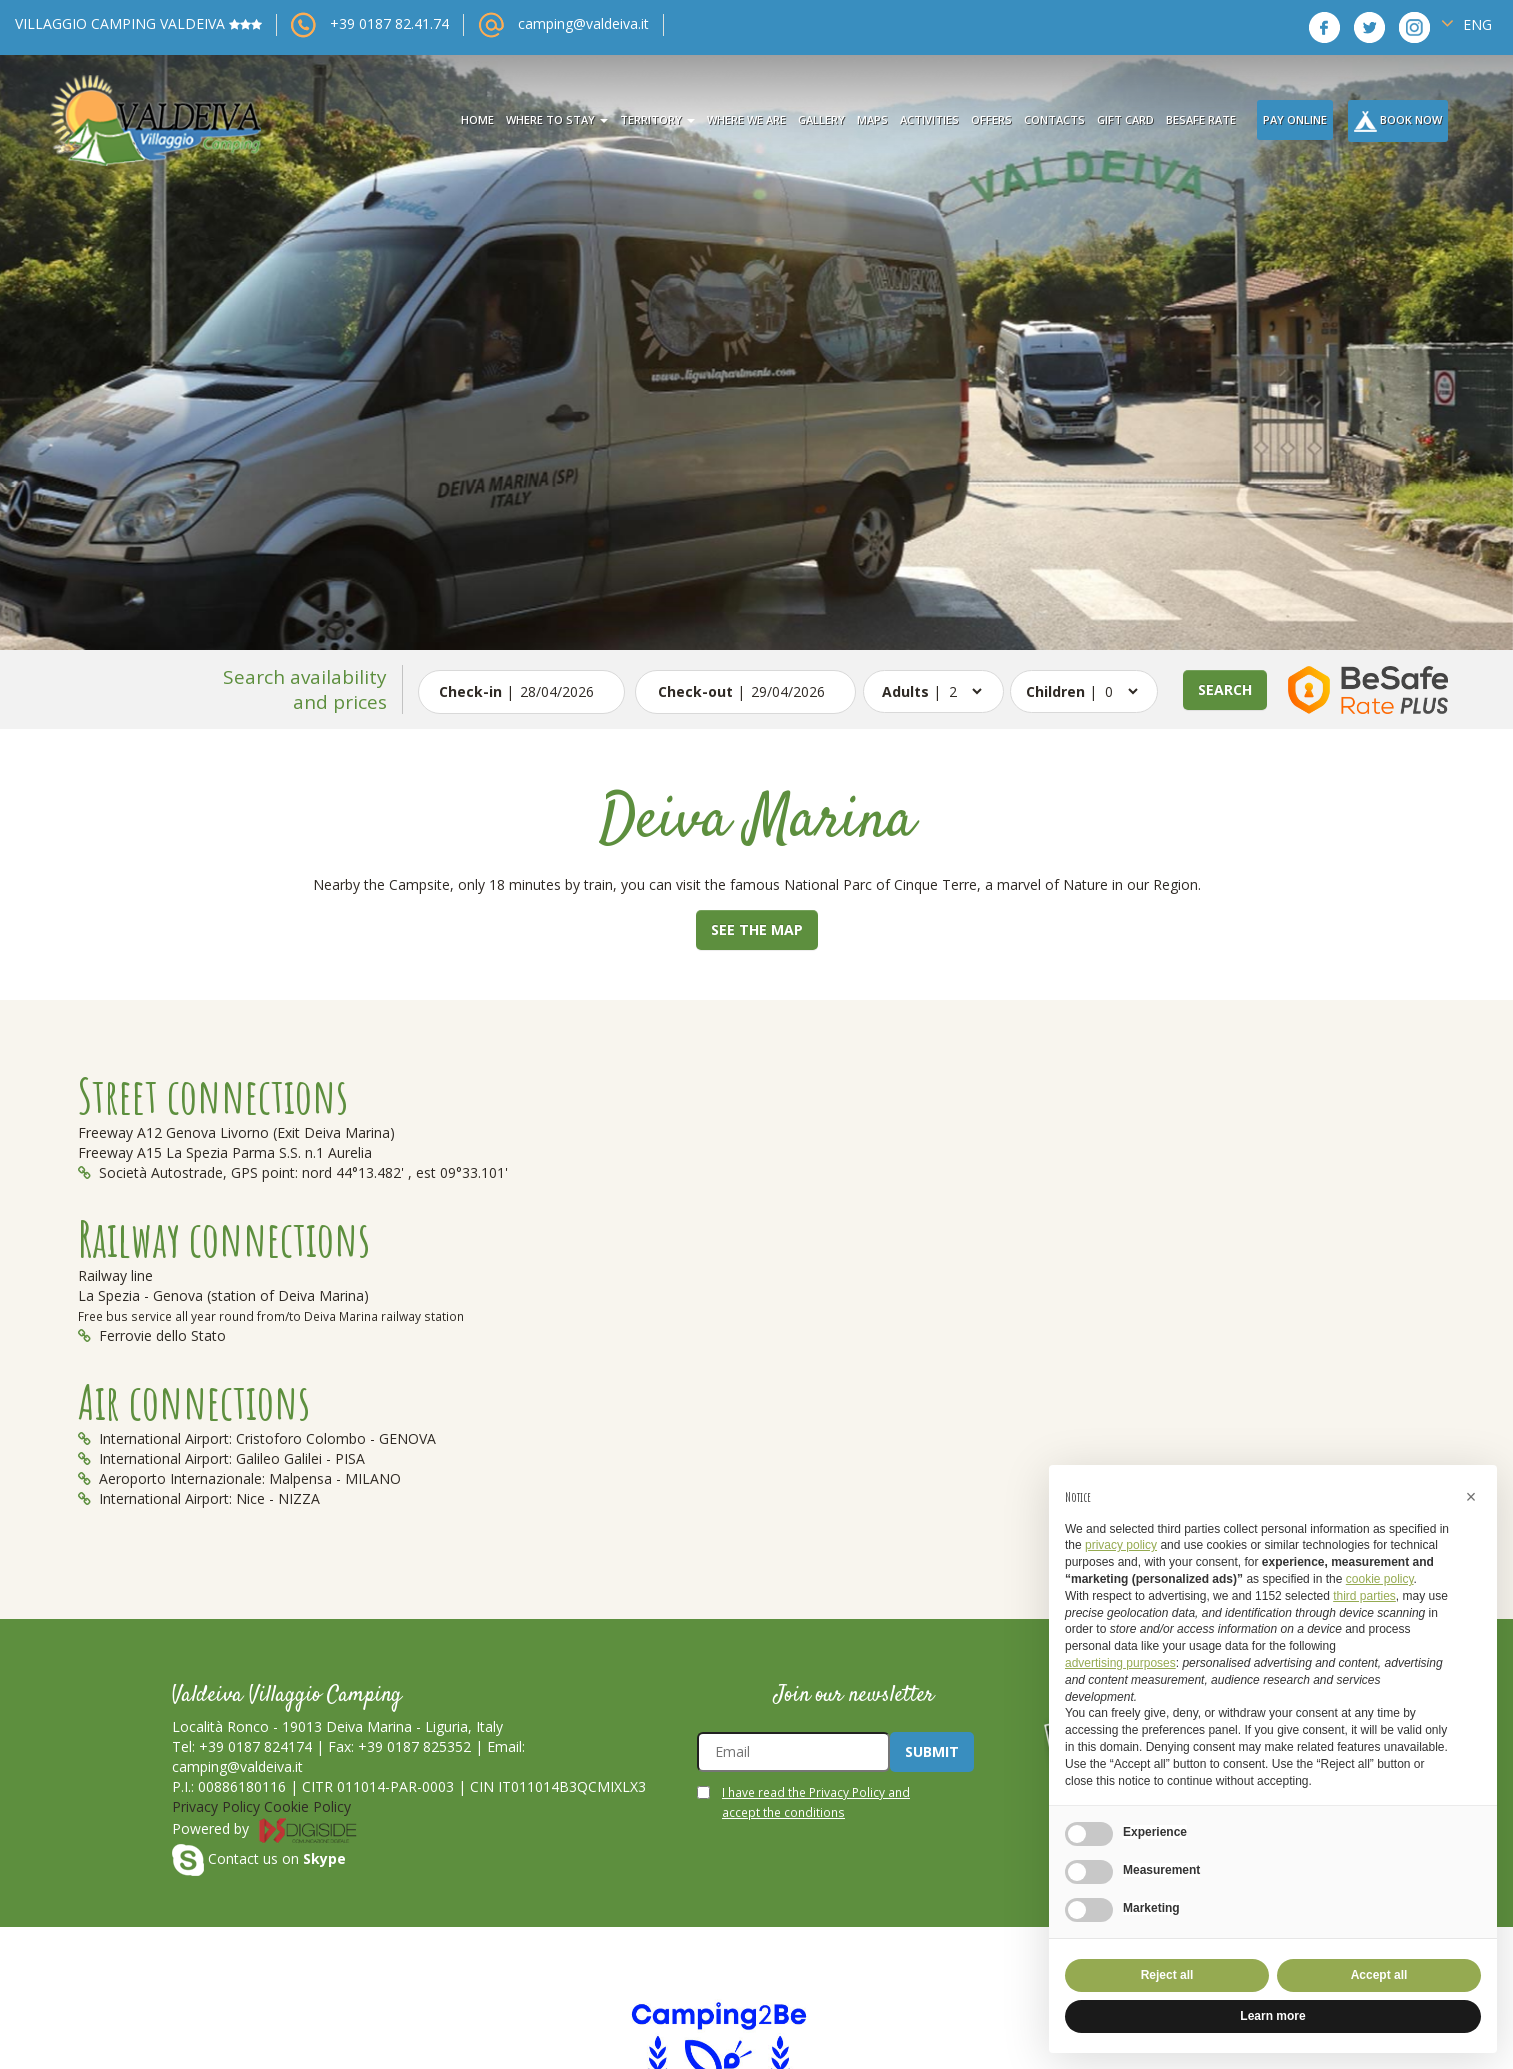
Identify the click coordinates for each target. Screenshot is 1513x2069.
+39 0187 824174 (255, 1746)
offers (991, 119)
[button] (1471, 1497)
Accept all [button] (1379, 1975)
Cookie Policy (307, 1806)
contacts (1054, 119)
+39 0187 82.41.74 (389, 23)
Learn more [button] (1272, 2016)
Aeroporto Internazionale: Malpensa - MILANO (239, 1478)
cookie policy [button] (1380, 1579)
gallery (821, 119)
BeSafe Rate (1201, 119)
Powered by (265, 1828)
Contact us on (259, 1858)
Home (477, 119)
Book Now (1398, 121)
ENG (1466, 23)
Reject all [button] (1167, 1975)
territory (657, 119)
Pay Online (1295, 119)
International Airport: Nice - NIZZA (199, 1498)
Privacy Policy (216, 1806)
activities (929, 119)
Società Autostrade (150, 1172)
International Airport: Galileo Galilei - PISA (221, 1458)
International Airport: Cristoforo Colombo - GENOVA (257, 1438)
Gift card (1125, 119)
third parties (1364, 1596)
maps (872, 119)
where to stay (557, 119)
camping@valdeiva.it (583, 23)
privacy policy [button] (1121, 1545)
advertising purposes (1120, 1663)
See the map (757, 929)
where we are (746, 119)
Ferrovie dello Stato (152, 1335)
